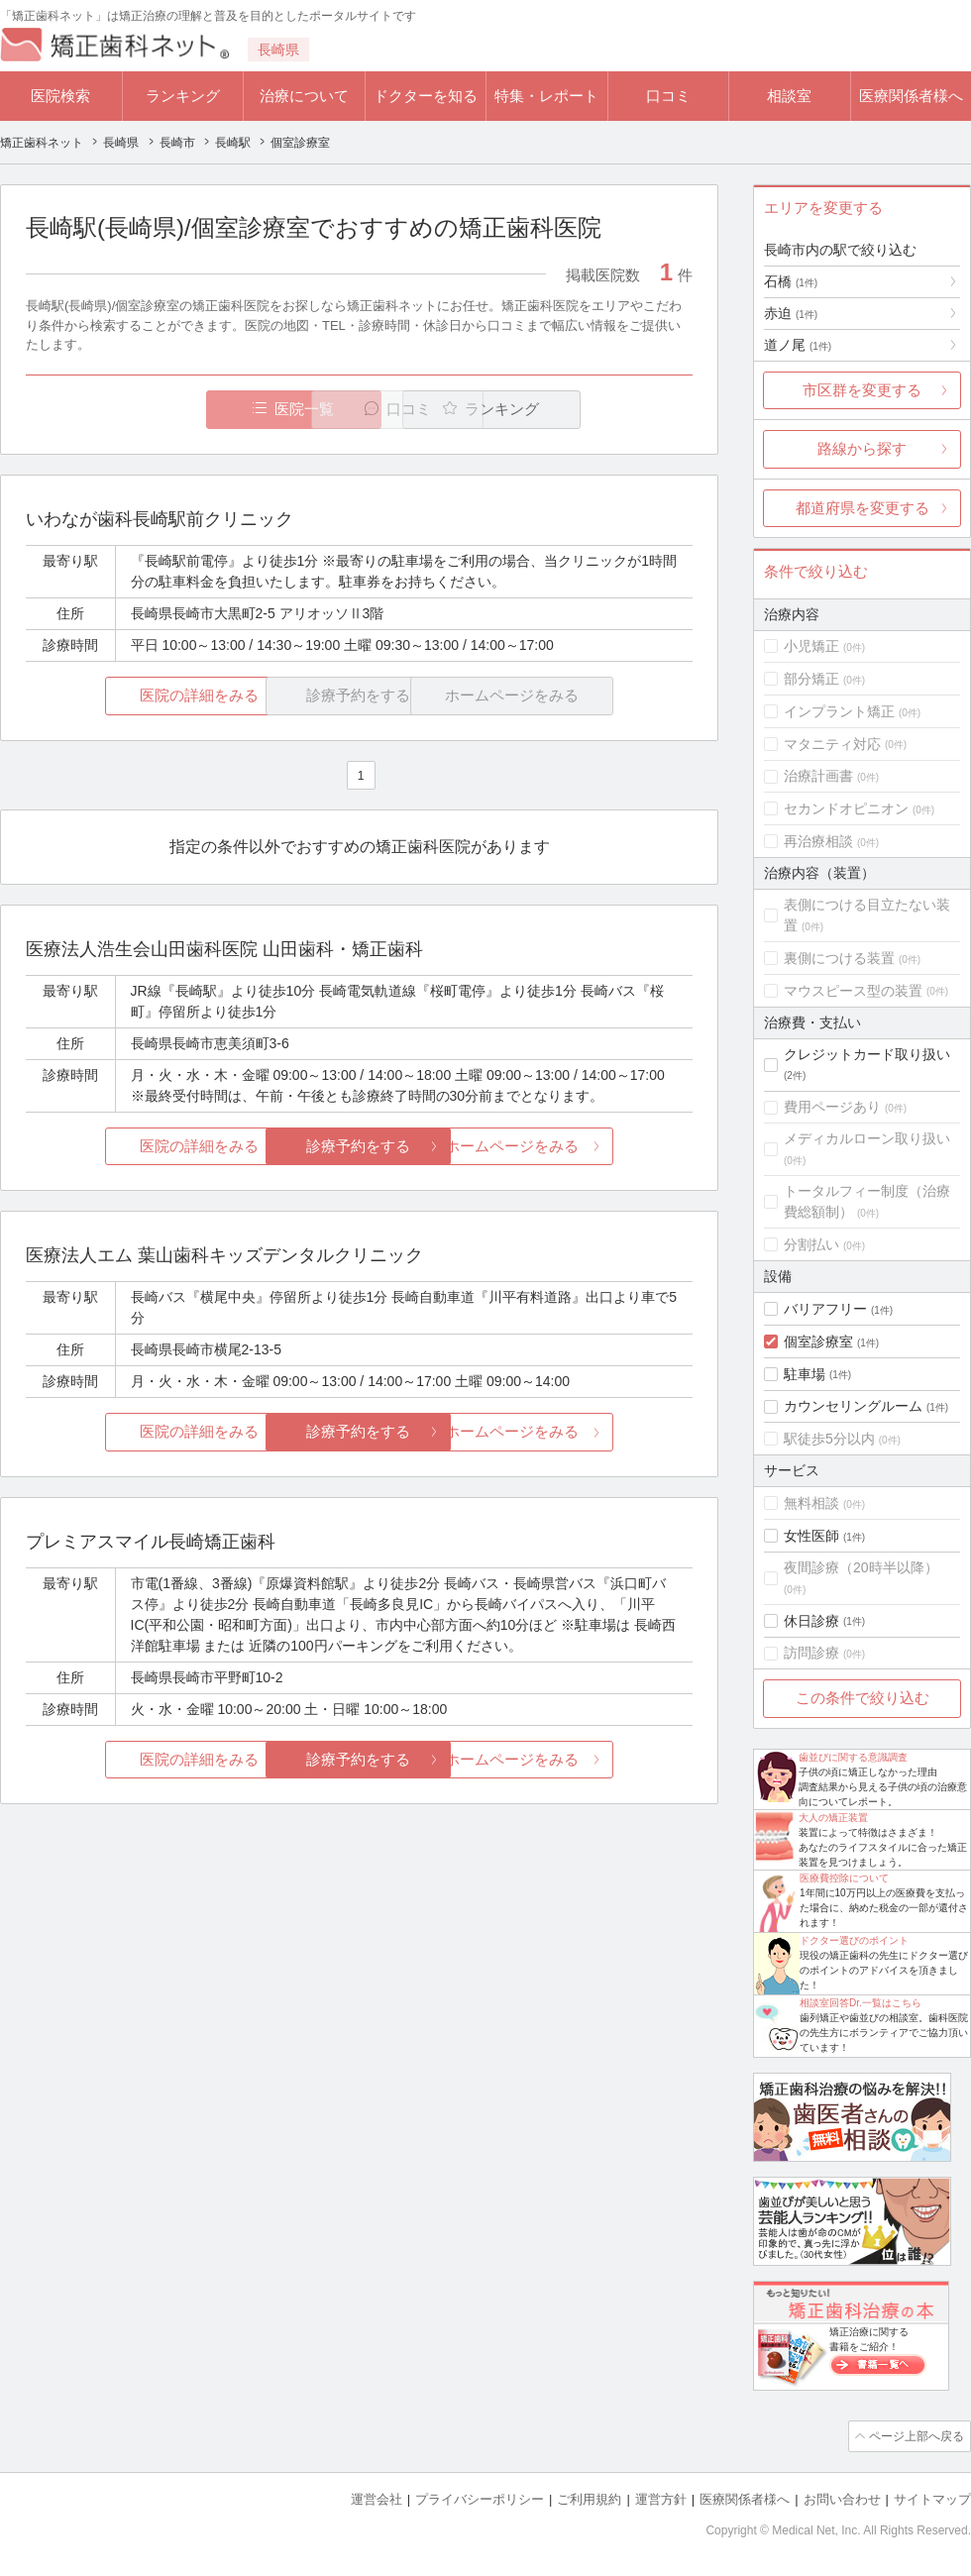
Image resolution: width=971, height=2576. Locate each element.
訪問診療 (811, 1653)
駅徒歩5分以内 (829, 1439)
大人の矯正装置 (833, 1817)
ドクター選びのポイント (854, 1940)
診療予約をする (359, 1146)
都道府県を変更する (862, 507)
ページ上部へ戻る (914, 2435)
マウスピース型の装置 (853, 991)
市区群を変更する (862, 389)
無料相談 (811, 1503)
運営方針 (661, 2497)
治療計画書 (818, 776)
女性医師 (811, 1536)
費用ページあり (832, 1107)
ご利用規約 (589, 2497)
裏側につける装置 (839, 958)
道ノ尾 (797, 345)
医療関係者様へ (911, 95)
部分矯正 (811, 679)
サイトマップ (932, 2497)
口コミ (668, 95)
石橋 (790, 281)
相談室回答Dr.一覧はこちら (860, 2002)
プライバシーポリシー (479, 2497)
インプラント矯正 (839, 711)
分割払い (811, 1244)
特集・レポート (546, 95)
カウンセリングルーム (853, 1406)
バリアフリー (825, 1309)
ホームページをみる (582, 1146)
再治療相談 (818, 841)
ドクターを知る (426, 95)
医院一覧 (162, 409)
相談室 (789, 95)
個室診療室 (818, 1341)
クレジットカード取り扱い (867, 1054)
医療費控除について (844, 1878)
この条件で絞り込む (862, 1697)
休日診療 (811, 1621)
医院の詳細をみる (136, 696)
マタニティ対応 (832, 744)
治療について (304, 95)
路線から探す (862, 448)
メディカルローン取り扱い (867, 1138)
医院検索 (60, 95)
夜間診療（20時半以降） (861, 1567)
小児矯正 (811, 646)
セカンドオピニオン (846, 808)
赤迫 (790, 313)
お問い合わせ (842, 2497)
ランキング (183, 95)
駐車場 (804, 1374)
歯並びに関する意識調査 (853, 1757)
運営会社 (376, 2497)
